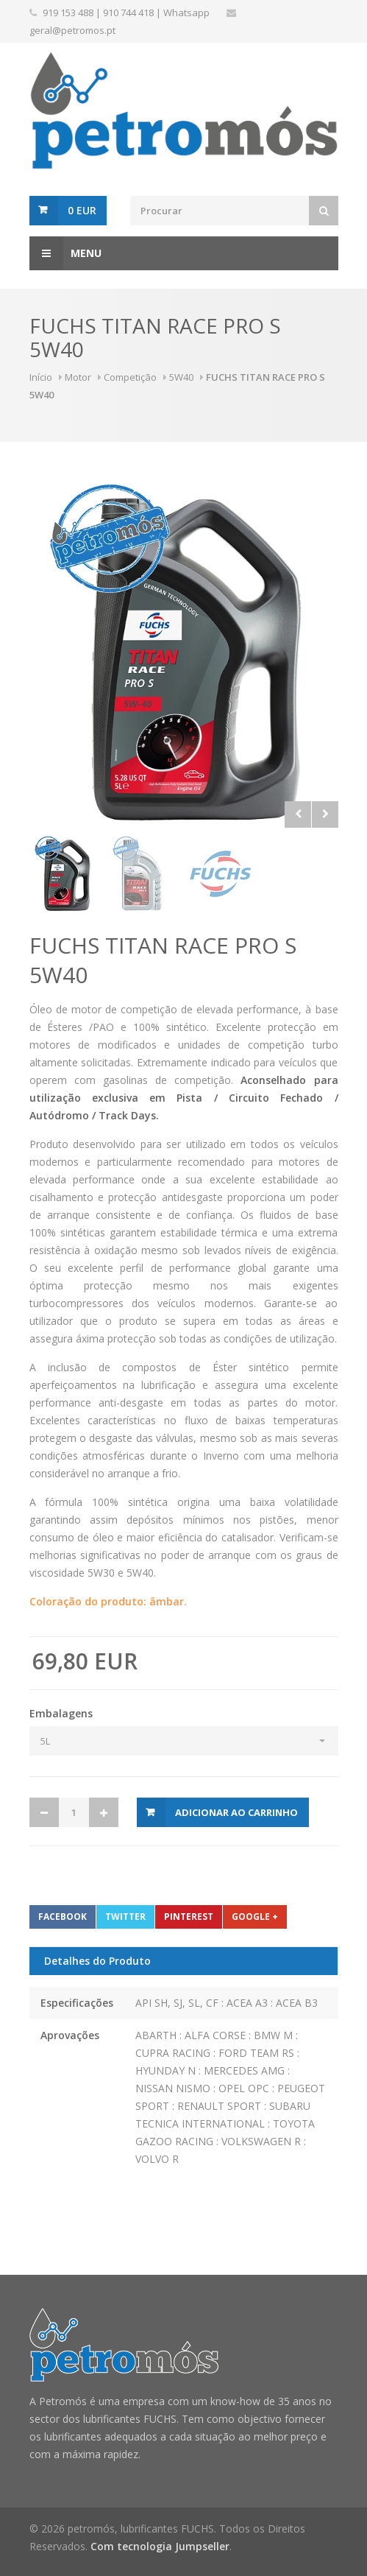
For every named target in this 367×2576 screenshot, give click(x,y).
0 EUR (82, 210)
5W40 (181, 377)
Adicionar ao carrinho (236, 1812)
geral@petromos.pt (72, 30)
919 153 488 (68, 12)
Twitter (125, 1916)
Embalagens (61, 1713)
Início (40, 377)
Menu (65, 253)
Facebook (62, 1916)
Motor (78, 377)
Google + (255, 1916)
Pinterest (188, 1916)
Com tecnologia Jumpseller (159, 2546)
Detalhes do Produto (97, 1961)
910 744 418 (128, 12)
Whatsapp (186, 12)
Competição (130, 377)
